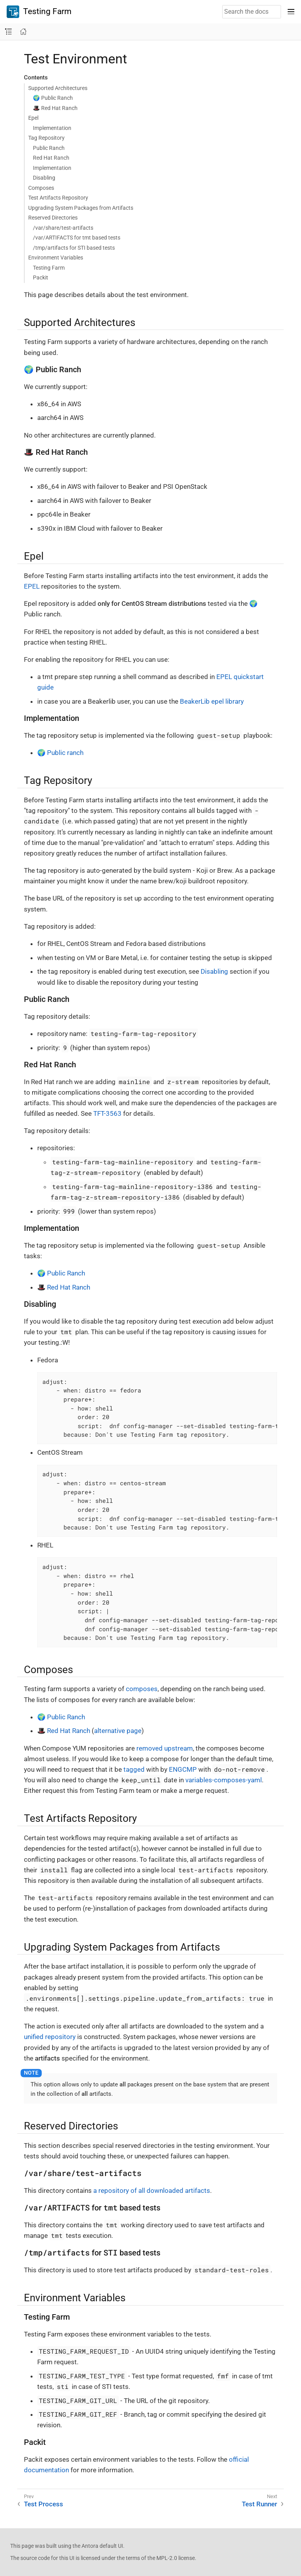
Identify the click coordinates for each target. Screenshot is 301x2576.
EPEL (32, 586)
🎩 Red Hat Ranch (55, 108)
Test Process (43, 2504)
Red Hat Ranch (51, 158)
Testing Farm (39, 11)
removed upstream (164, 1748)
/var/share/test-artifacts (63, 228)
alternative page (117, 1731)
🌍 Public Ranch (53, 98)
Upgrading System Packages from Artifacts (80, 208)
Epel (33, 118)
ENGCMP (183, 1769)
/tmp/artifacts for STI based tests (74, 248)
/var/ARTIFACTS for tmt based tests (76, 237)
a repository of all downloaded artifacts (151, 2190)
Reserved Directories (53, 217)
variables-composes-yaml (223, 1780)
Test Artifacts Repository (58, 198)
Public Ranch (49, 148)
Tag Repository (46, 138)
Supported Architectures (57, 88)
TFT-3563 (107, 1113)
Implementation (52, 128)
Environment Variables (55, 257)
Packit (40, 277)
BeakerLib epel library (212, 701)
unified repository (50, 2037)
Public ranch (65, 753)
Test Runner (259, 2504)
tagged (134, 1769)
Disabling (44, 178)
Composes (41, 188)
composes (142, 1689)
